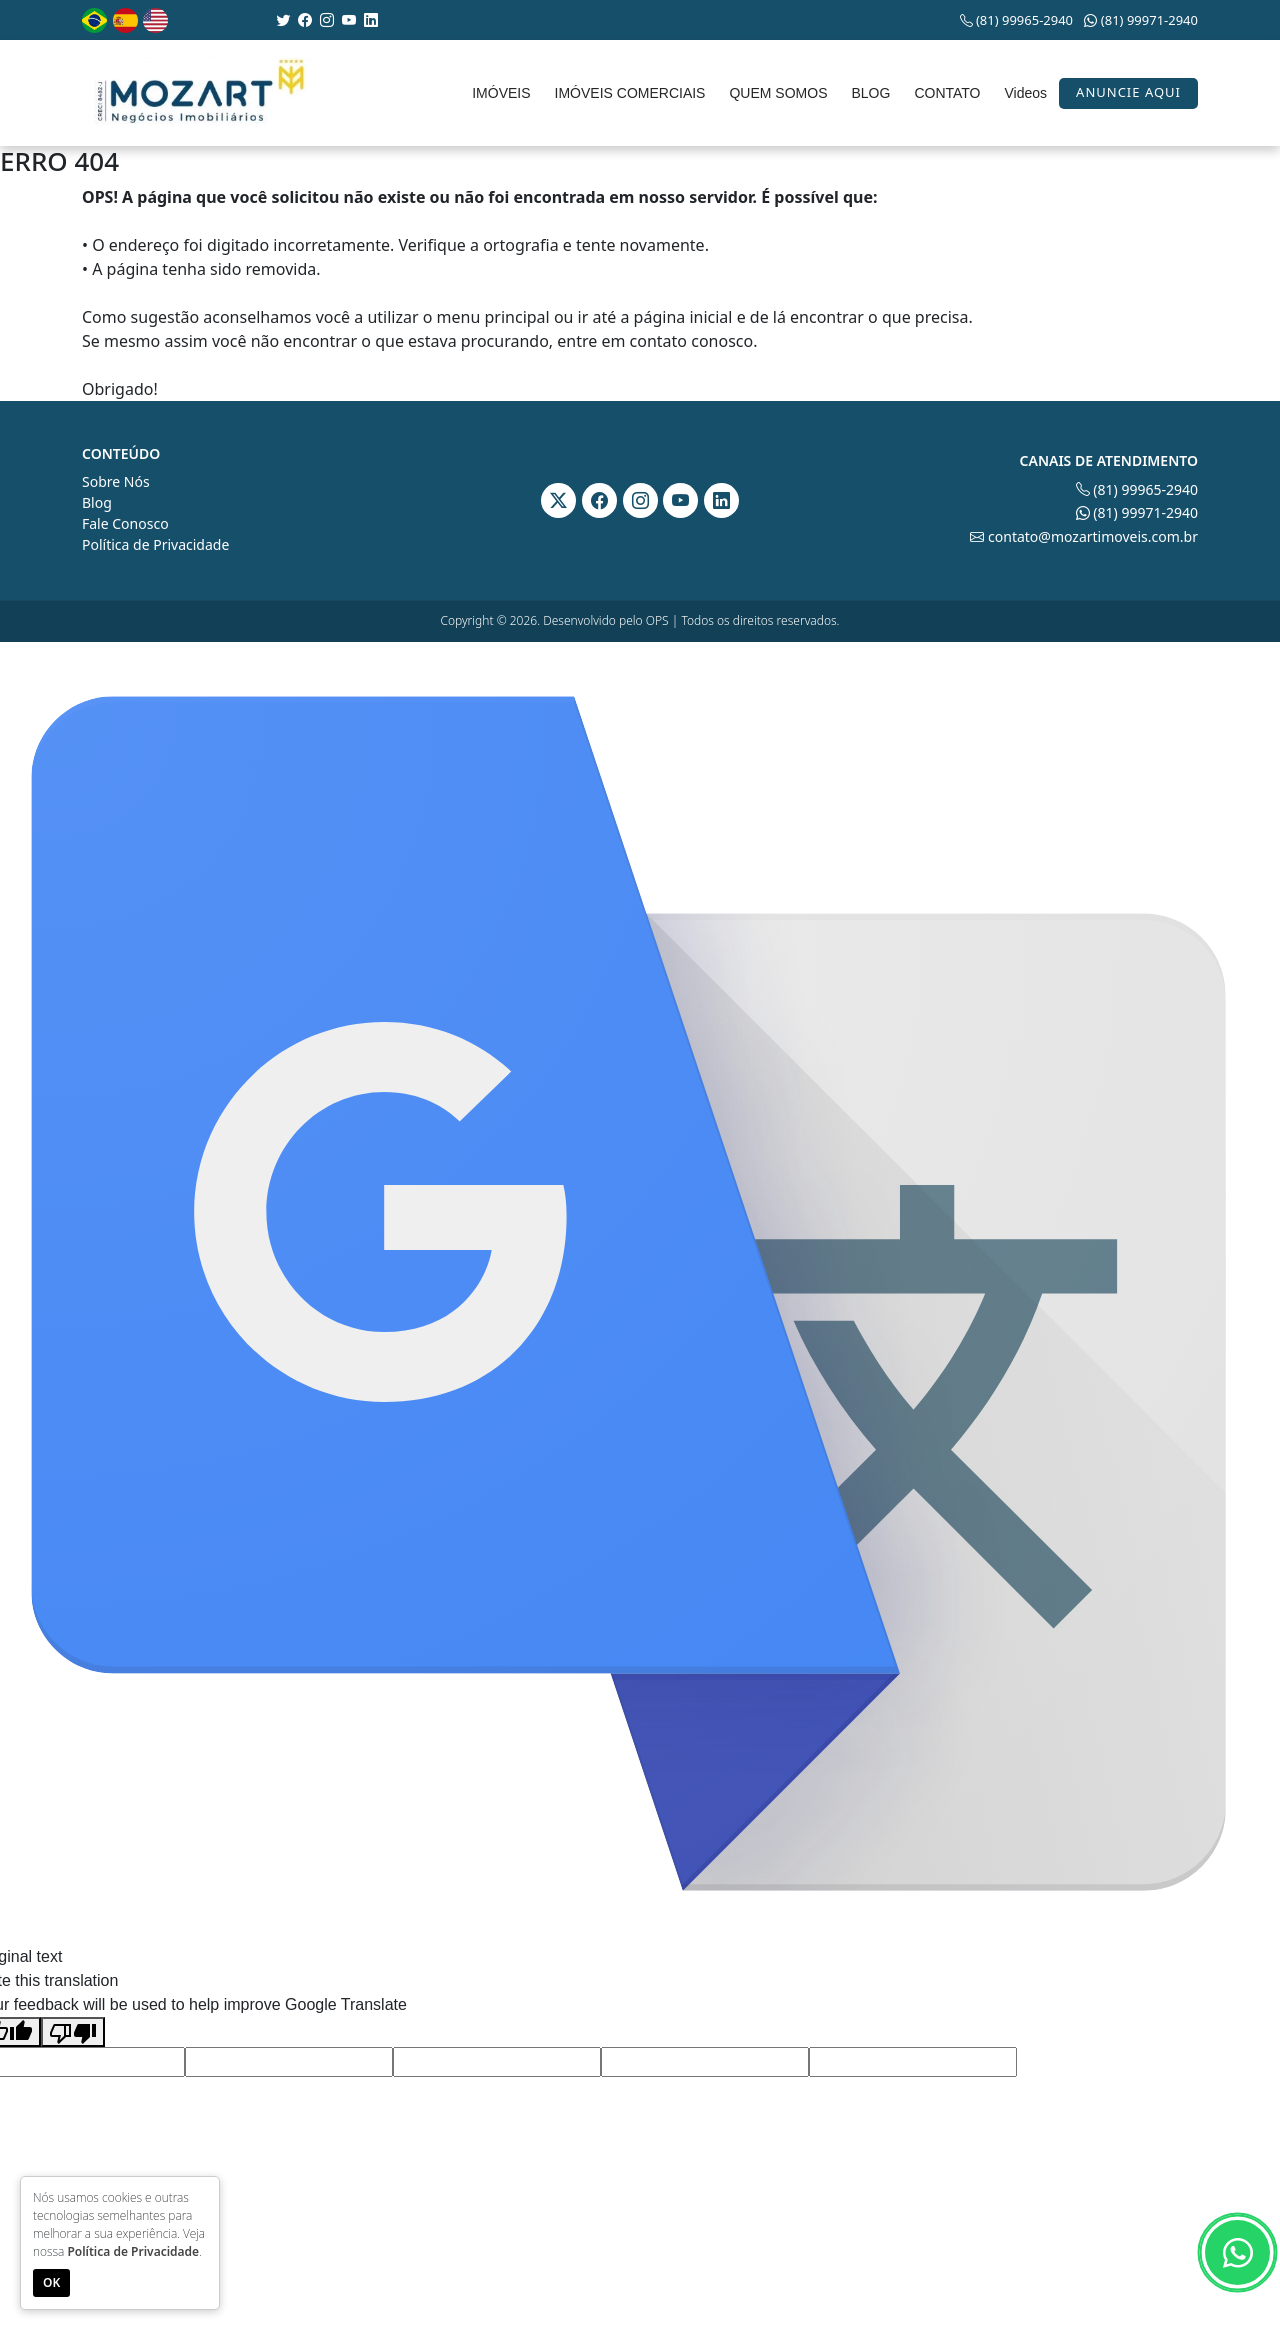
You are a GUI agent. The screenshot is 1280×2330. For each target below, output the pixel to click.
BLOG (870, 93)
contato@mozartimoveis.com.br (1084, 536)
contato (658, 341)
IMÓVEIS (501, 93)
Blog (97, 502)
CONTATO (947, 93)
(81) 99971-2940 (1141, 20)
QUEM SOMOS (778, 93)
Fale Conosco (125, 523)
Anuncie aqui (1128, 92)
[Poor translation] (73, 2032)
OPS (657, 620)
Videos (1026, 93)
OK (51, 2282)
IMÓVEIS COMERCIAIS (630, 93)
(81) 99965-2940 (1017, 20)
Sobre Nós (116, 481)
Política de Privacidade (155, 544)
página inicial (683, 317)
